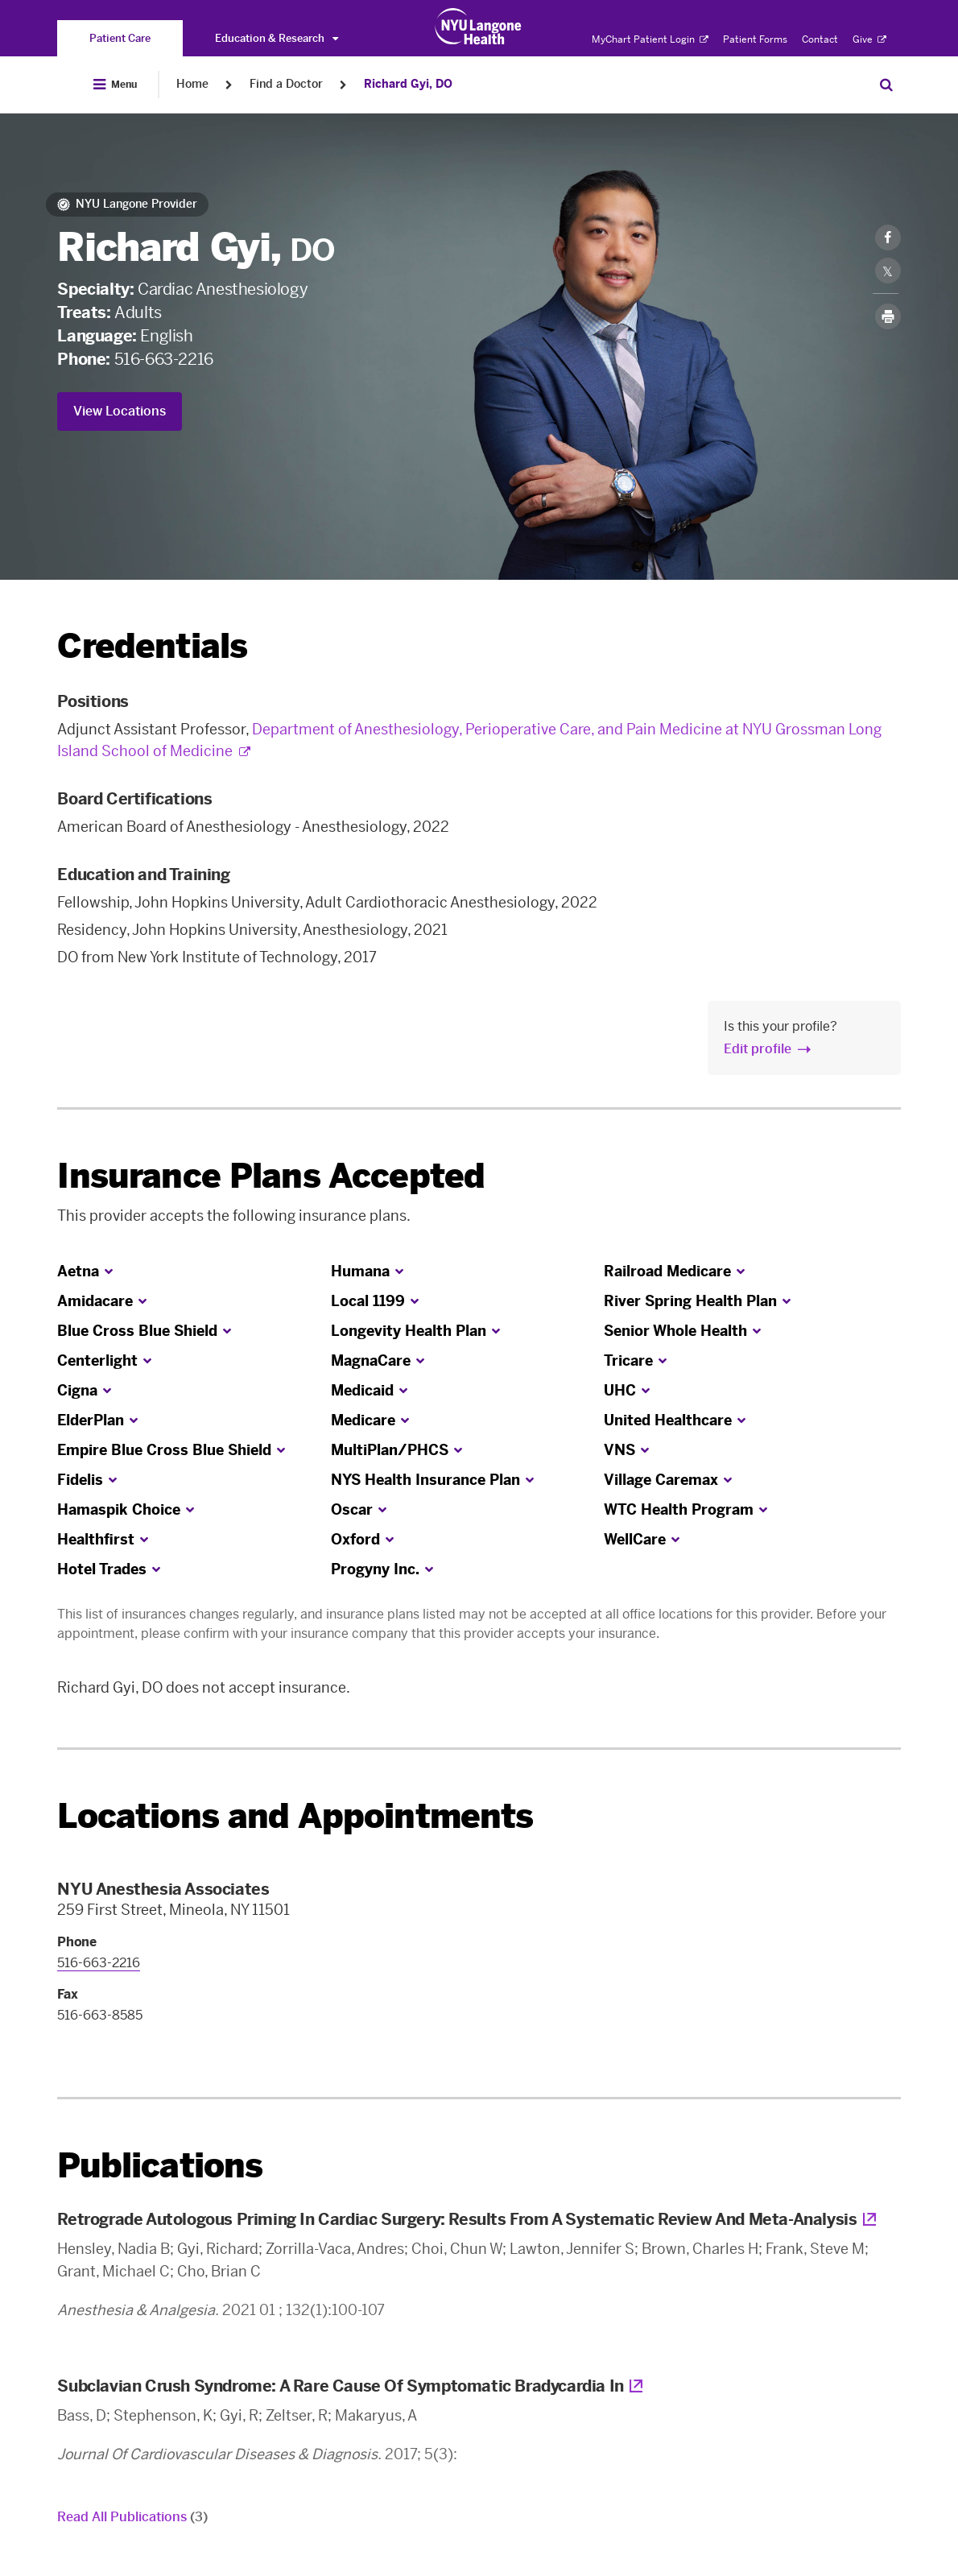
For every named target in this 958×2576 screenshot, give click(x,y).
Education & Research (276, 38)
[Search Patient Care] (886, 84)
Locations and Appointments (295, 1816)
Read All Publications (132, 2516)
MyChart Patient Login (650, 39)
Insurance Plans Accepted (271, 1176)
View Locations (119, 411)
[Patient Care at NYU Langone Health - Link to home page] (478, 26)
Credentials (152, 646)
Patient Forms (755, 39)
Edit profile (757, 1048)
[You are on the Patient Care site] (120, 38)
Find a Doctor (286, 84)
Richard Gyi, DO (408, 84)
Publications (159, 2165)
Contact (820, 39)
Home (192, 84)
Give (869, 39)
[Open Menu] (115, 84)
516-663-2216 (163, 359)
